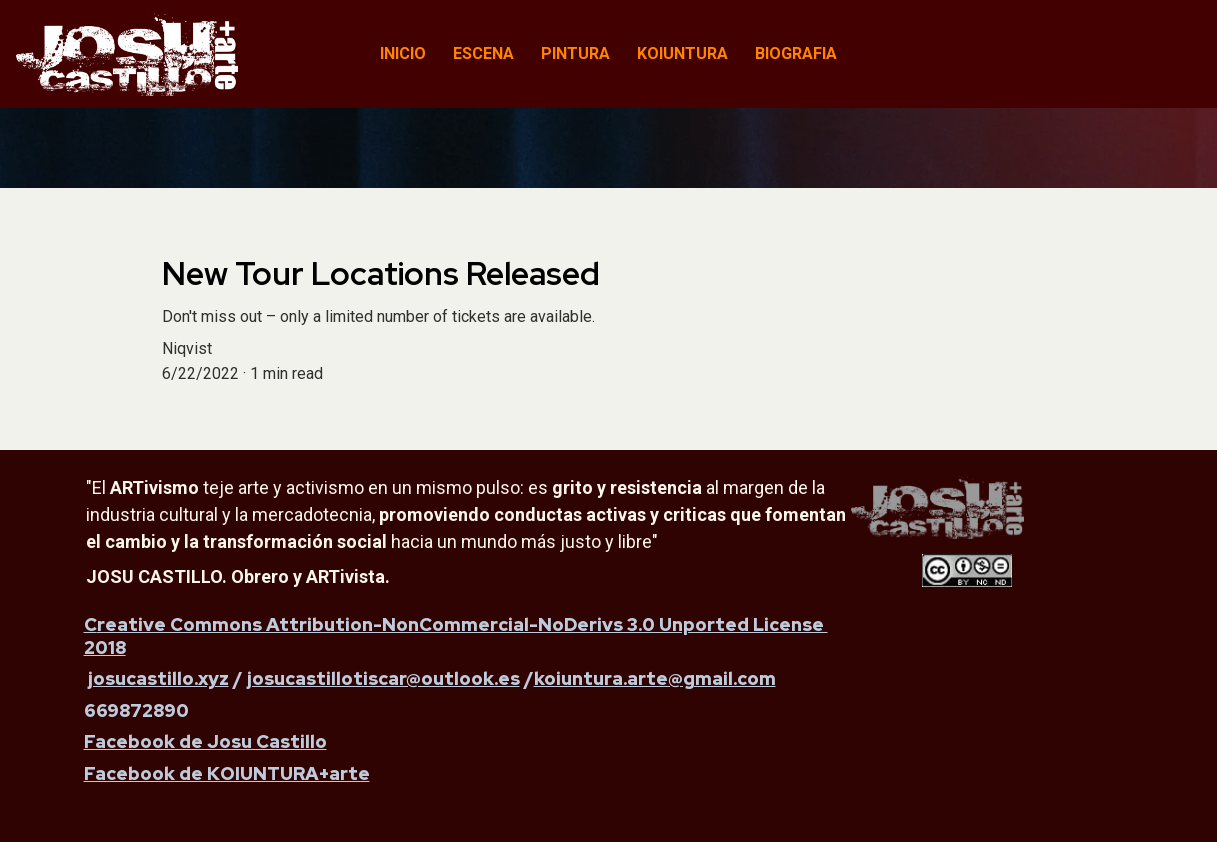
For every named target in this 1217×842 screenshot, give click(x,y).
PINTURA (575, 53)
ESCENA (483, 53)
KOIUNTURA (682, 53)
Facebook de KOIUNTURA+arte (227, 773)
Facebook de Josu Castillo (205, 741)
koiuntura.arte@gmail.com (655, 678)
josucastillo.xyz (158, 678)
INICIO (403, 53)
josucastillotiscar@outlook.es (383, 678)
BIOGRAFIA (796, 53)
